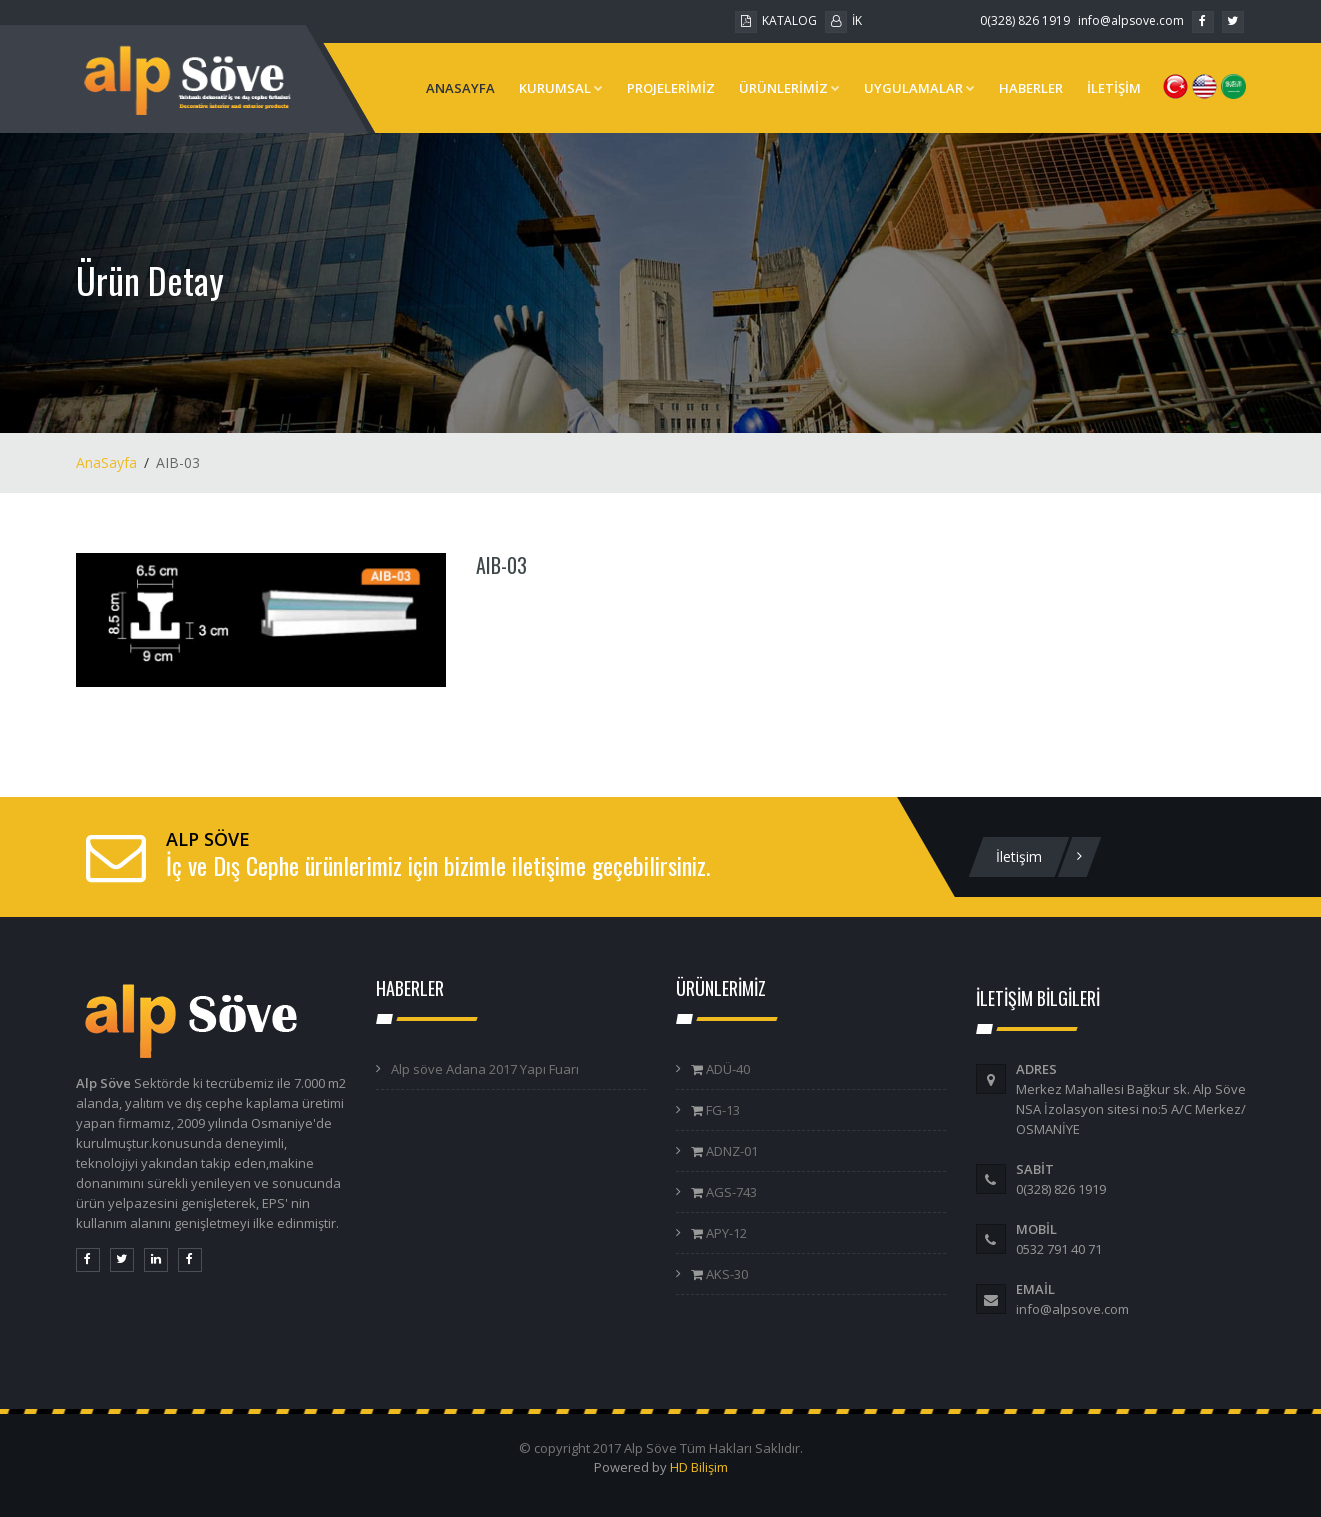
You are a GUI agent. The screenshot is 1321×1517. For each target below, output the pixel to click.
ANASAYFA (460, 88)
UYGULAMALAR (919, 88)
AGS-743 (730, 1192)
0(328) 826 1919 (1025, 20)
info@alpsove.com (1131, 20)
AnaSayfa (106, 462)
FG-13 (721, 1110)
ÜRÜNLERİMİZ (789, 88)
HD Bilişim (699, 1467)
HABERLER (1031, 88)
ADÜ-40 (726, 1069)
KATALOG (776, 20)
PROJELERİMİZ (671, 88)
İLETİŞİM (1114, 88)
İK (843, 20)
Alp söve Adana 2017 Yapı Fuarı (485, 1069)
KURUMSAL (561, 88)
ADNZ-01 (730, 1151)
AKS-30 (725, 1274)
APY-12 (725, 1233)
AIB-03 (501, 565)
